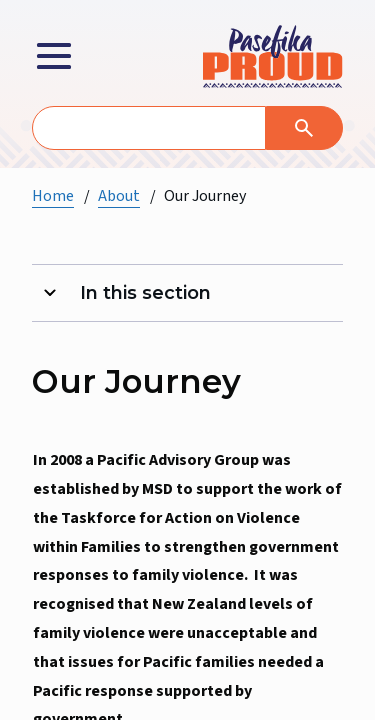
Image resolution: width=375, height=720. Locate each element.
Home (53, 196)
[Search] (304, 128)
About (119, 196)
